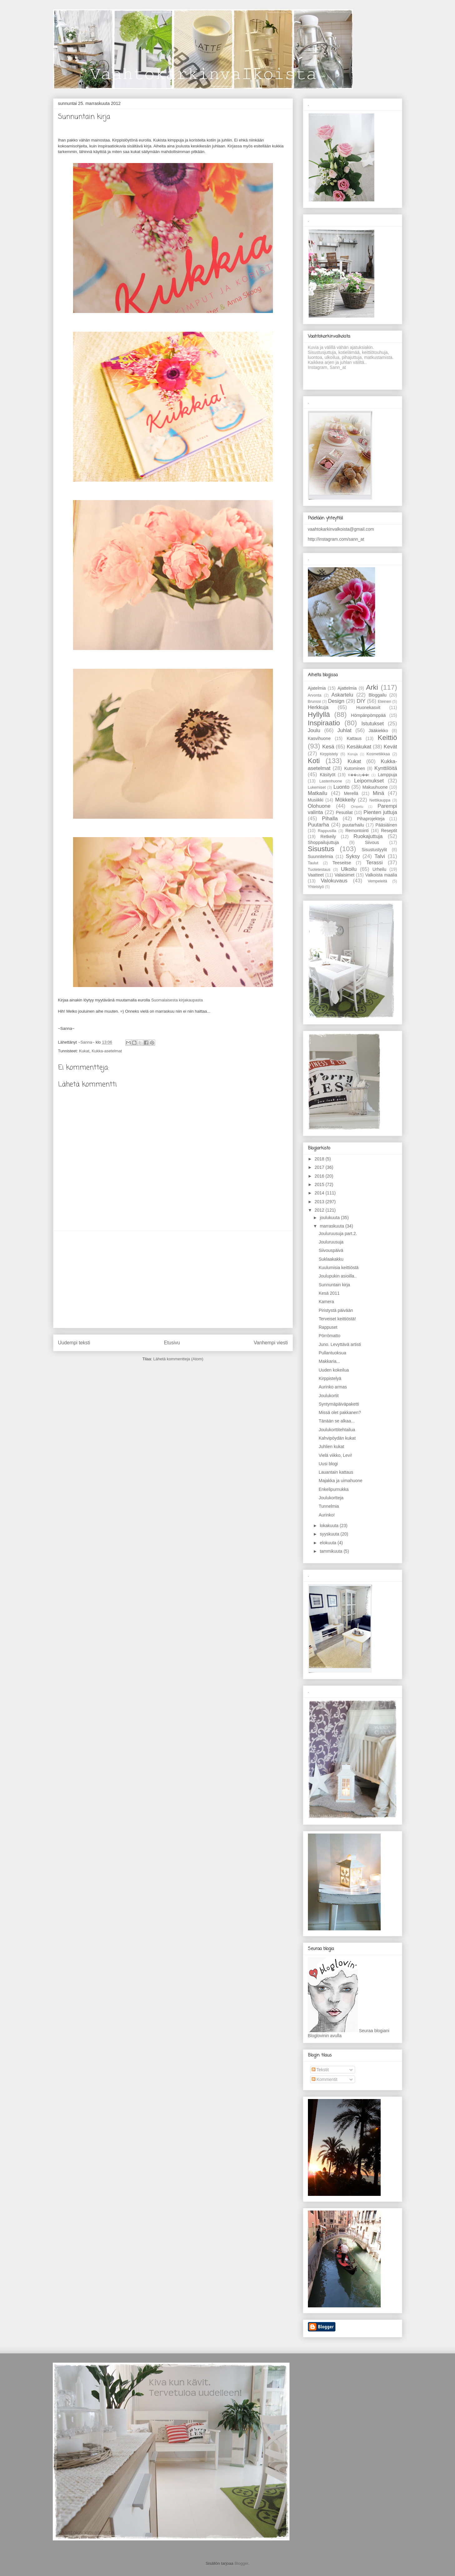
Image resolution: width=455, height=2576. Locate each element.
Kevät (390, 747)
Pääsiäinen (386, 824)
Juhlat (345, 730)
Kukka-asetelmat (106, 1051)
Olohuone (319, 806)
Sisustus (321, 849)
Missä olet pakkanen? (340, 1412)
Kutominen (354, 768)
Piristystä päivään (336, 1310)
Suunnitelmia (320, 856)
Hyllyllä (319, 714)
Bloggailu (377, 694)
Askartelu (342, 695)
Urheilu (379, 869)
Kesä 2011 (329, 1293)
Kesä (328, 747)
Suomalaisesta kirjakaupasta (177, 1000)
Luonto (341, 787)
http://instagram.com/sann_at (336, 539)
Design (336, 701)
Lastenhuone (330, 781)
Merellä (351, 793)
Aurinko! (326, 1514)
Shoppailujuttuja (323, 842)
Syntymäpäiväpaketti (339, 1404)
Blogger (241, 2563)
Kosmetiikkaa (378, 754)
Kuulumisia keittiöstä (339, 1267)
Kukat (84, 1051)
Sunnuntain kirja (334, 1284)
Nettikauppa (379, 800)
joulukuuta (330, 1217)
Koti (314, 761)
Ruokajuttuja (368, 836)
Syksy (353, 856)
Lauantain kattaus (336, 1472)
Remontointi (357, 830)
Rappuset (328, 1327)
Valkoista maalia (381, 874)
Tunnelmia (329, 1506)
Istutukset (372, 724)
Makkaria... (329, 1361)
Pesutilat (344, 812)
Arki (372, 687)
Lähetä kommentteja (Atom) (178, 1359)
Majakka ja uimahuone (340, 1480)
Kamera (326, 1301)
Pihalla (330, 818)
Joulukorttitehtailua (337, 1429)
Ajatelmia (317, 688)
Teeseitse (342, 862)
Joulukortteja (331, 1497)
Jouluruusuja (331, 1241)
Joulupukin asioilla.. (337, 1275)
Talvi (379, 856)
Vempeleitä (377, 881)
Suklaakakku (331, 1259)
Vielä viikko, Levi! (335, 1455)
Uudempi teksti (74, 1342)
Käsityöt (327, 774)
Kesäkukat (359, 747)
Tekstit (320, 2069)
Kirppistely (329, 754)
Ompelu (357, 806)
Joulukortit (329, 1395)
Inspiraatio (324, 723)
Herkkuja (318, 707)
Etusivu (172, 1342)
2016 (319, 1176)
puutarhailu (353, 824)
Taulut (313, 863)
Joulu (314, 730)
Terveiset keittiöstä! (337, 1318)
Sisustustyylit (374, 849)
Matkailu (318, 793)
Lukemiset (317, 787)
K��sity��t (358, 775)
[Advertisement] (173, 1279)
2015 (319, 1184)
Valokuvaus (334, 881)
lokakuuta (330, 1525)
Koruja (353, 754)
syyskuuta (330, 1533)
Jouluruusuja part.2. (338, 1233)
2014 (319, 1192)
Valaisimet (344, 874)
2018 (319, 1158)
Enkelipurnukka (334, 1489)
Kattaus (354, 738)
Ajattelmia (347, 688)
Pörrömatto (329, 1335)
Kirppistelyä (330, 1378)
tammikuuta (332, 1551)
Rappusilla (327, 831)
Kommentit (325, 2079)
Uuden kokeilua (334, 1369)
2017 (319, 1167)
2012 (319, 1210)
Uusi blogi (328, 1463)
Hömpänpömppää (368, 715)
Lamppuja (387, 774)
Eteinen (384, 701)
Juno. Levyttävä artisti (340, 1344)
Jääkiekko (378, 730)
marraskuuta (332, 1225)
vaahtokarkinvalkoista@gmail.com (341, 529)
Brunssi (314, 701)
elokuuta (329, 1542)
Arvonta (314, 695)
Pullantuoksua (332, 1352)
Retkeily (328, 836)
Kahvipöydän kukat (337, 1438)
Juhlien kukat (331, 1446)
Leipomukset (369, 781)
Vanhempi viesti (271, 1342)
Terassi (374, 863)
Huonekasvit (368, 707)
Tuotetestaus (319, 869)
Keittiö (387, 738)
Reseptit (389, 830)
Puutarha (318, 825)
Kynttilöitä (385, 768)
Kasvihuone (319, 738)
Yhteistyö (316, 887)
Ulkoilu (349, 869)
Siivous (372, 842)
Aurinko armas (333, 1386)
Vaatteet (316, 874)
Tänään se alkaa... (336, 1420)
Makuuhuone (375, 787)
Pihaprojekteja (371, 818)
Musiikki (316, 799)
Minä (378, 793)
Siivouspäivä (331, 1250)
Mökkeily (345, 800)
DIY (361, 701)
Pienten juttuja (380, 812)
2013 (319, 1201)
